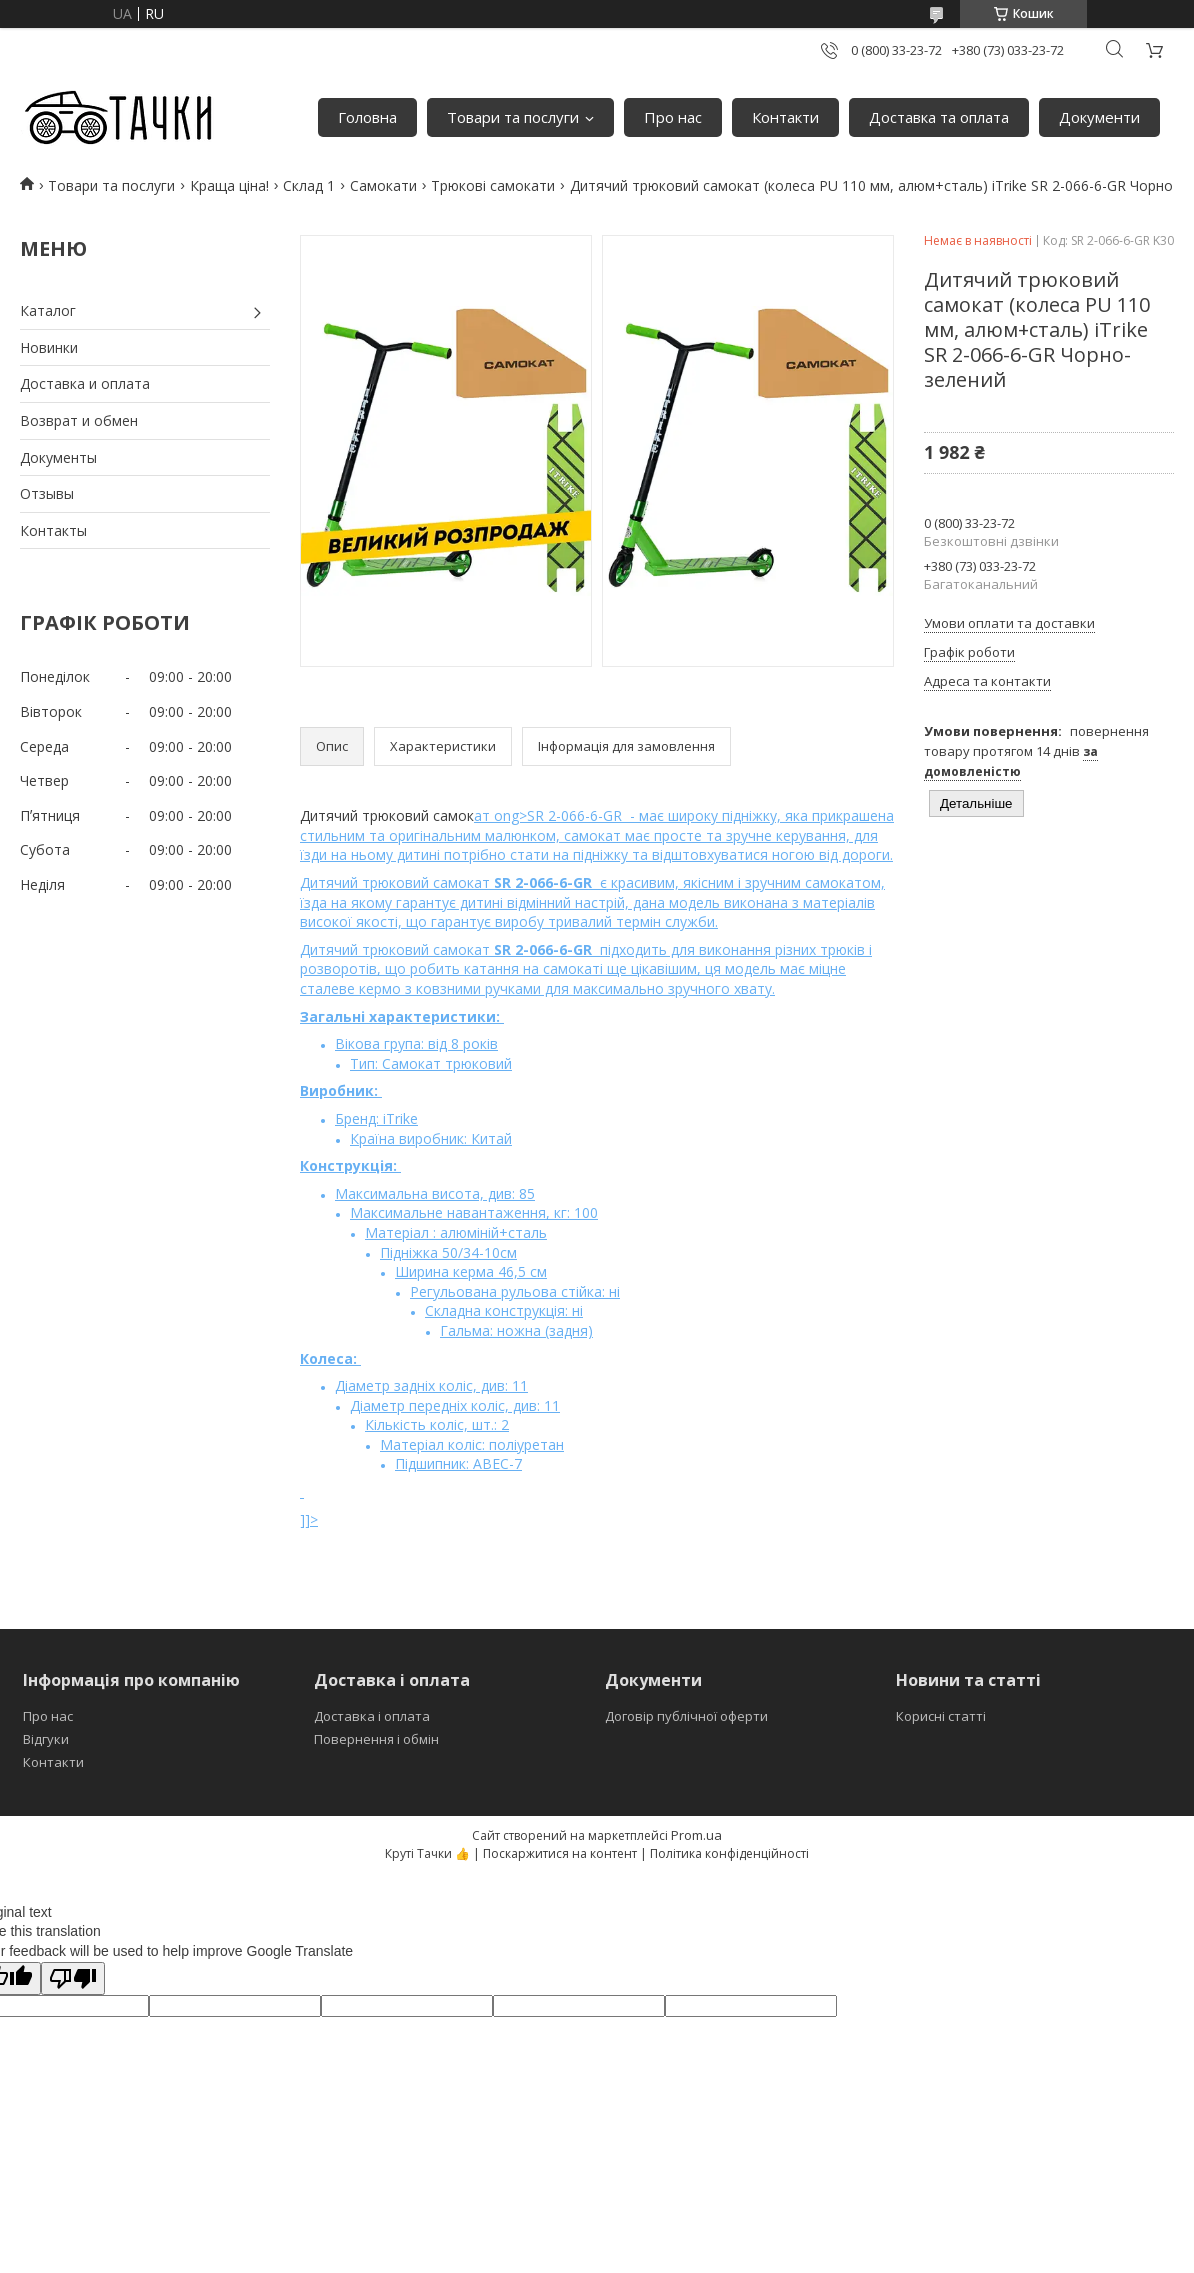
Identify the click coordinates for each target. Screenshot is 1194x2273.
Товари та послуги (513, 117)
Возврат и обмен (79, 420)
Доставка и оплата (85, 383)
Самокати (383, 185)
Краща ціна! (229, 185)
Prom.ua (696, 1835)
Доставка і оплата (372, 1716)
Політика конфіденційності (729, 1853)
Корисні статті (941, 1716)
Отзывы (47, 493)
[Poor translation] (73, 1978)
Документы (58, 457)
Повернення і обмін (376, 1739)
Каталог (48, 310)
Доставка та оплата (939, 117)
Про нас (673, 117)
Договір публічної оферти (686, 1716)
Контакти (785, 117)
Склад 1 (309, 185)
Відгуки (46, 1739)
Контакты (53, 530)
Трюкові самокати (493, 185)
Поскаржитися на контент (560, 1853)
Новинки (49, 347)
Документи (1099, 117)
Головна (367, 117)
